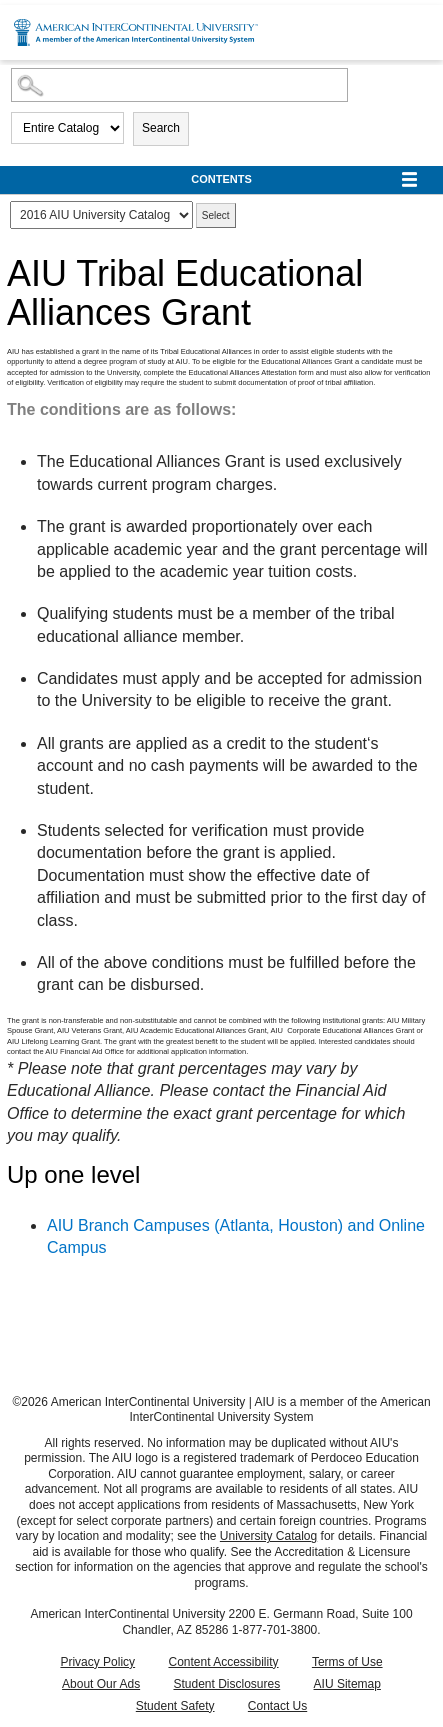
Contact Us (277, 1706)
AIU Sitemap (347, 1684)
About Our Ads (101, 1684)
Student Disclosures (226, 1684)
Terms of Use (347, 1662)
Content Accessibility (223, 1662)
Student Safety (175, 1706)
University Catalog (268, 1536)
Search (161, 128)
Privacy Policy (97, 1662)
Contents (221, 179)
